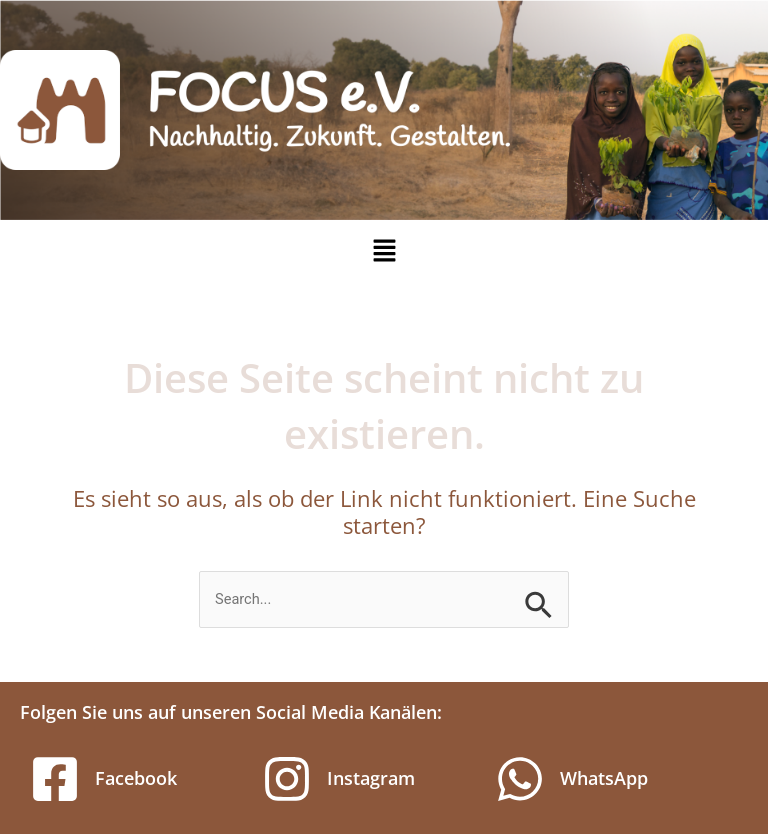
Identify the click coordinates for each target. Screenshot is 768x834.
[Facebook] (55, 779)
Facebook (136, 778)
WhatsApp (604, 778)
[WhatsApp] (520, 779)
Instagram (371, 778)
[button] (384, 251)
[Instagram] (287, 779)
